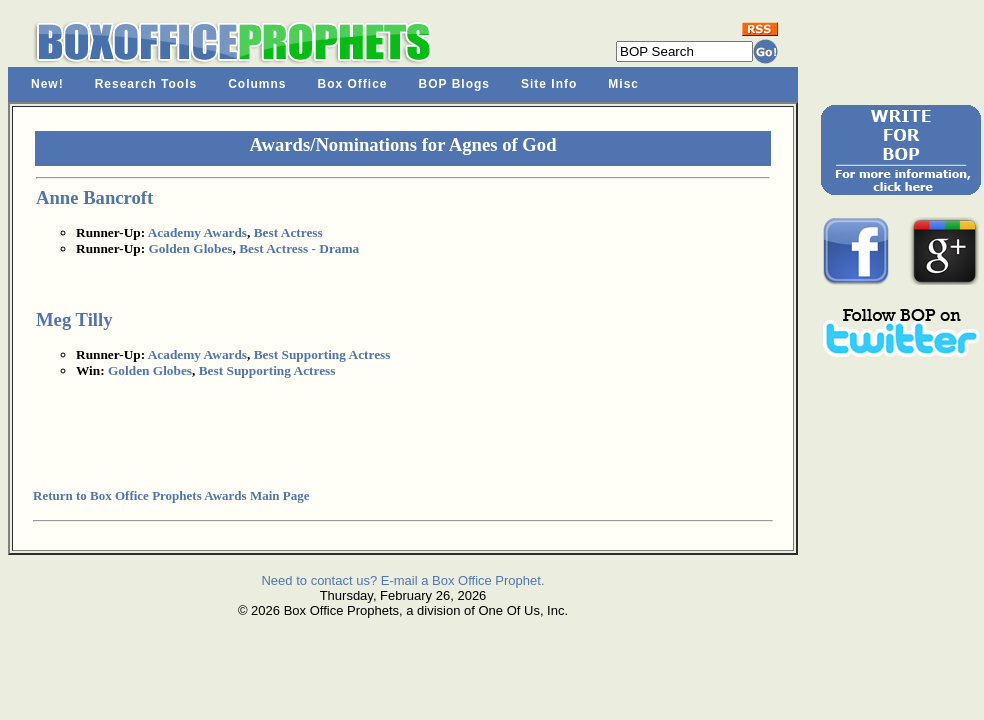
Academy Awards (197, 232)
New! (47, 84)
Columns (257, 84)
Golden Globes (190, 248)
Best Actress (288, 232)
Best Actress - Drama (299, 248)
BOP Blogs (454, 84)
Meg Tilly (74, 319)
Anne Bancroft (94, 197)
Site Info (549, 84)
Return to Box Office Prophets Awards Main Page (171, 495)
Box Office (353, 84)
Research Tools (146, 84)
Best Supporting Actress (322, 354)
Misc (623, 84)
